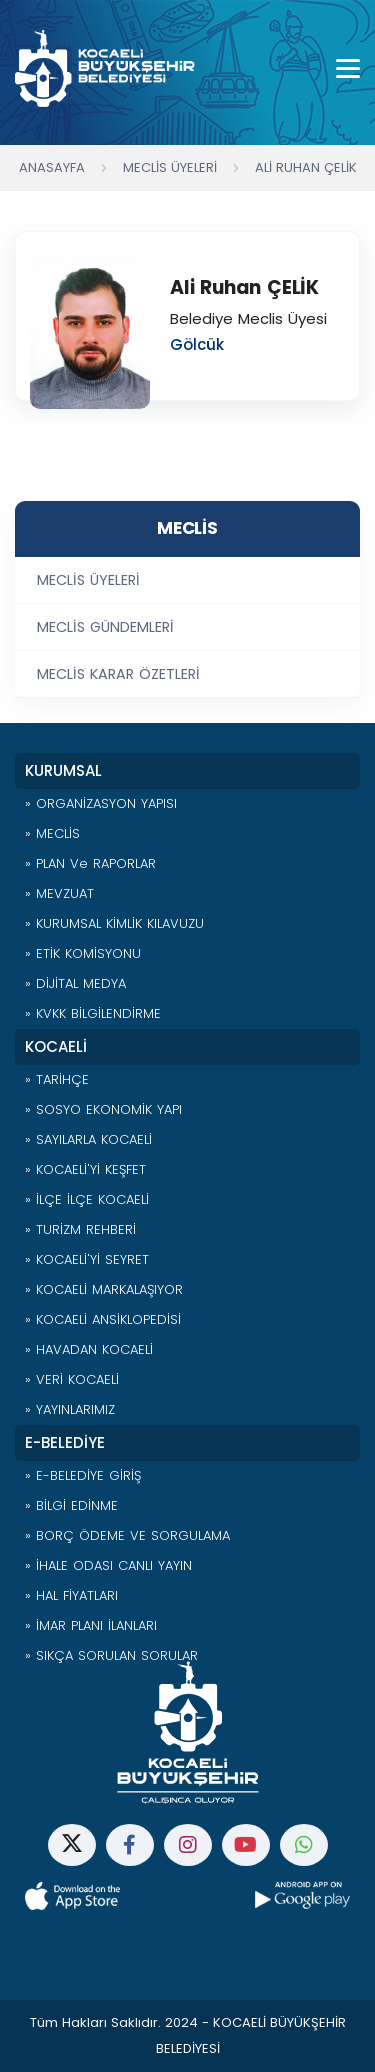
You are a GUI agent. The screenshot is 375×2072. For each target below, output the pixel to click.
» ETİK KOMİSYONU (83, 953)
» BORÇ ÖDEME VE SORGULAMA (127, 1535)
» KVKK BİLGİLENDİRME (93, 1013)
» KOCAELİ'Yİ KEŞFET (85, 1169)
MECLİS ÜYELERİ (88, 580)
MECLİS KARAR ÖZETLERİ (118, 674)
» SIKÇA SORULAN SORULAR (111, 1655)
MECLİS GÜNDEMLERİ (105, 627)
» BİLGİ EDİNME (71, 1505)
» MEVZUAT (59, 893)
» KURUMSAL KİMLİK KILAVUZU (114, 923)
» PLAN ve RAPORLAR (90, 863)
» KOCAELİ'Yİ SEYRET (87, 1259)
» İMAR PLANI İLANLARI (91, 1625)
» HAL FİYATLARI (71, 1595)
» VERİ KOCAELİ (72, 1379)
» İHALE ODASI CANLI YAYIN (108, 1565)
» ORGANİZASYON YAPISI (101, 803)
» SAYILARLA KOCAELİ (88, 1139)
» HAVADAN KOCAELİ (89, 1349)
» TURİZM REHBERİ (80, 1229)
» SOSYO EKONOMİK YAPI (103, 1109)
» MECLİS (52, 833)
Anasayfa (52, 167)
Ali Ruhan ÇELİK (306, 167)
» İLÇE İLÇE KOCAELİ (87, 1199)
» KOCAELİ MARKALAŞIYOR (104, 1289)
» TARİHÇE (57, 1079)
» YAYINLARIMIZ (70, 1409)
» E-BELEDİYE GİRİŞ (83, 1475)
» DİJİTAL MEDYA (75, 983)
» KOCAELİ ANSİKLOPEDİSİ (103, 1319)
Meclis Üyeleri (170, 167)
